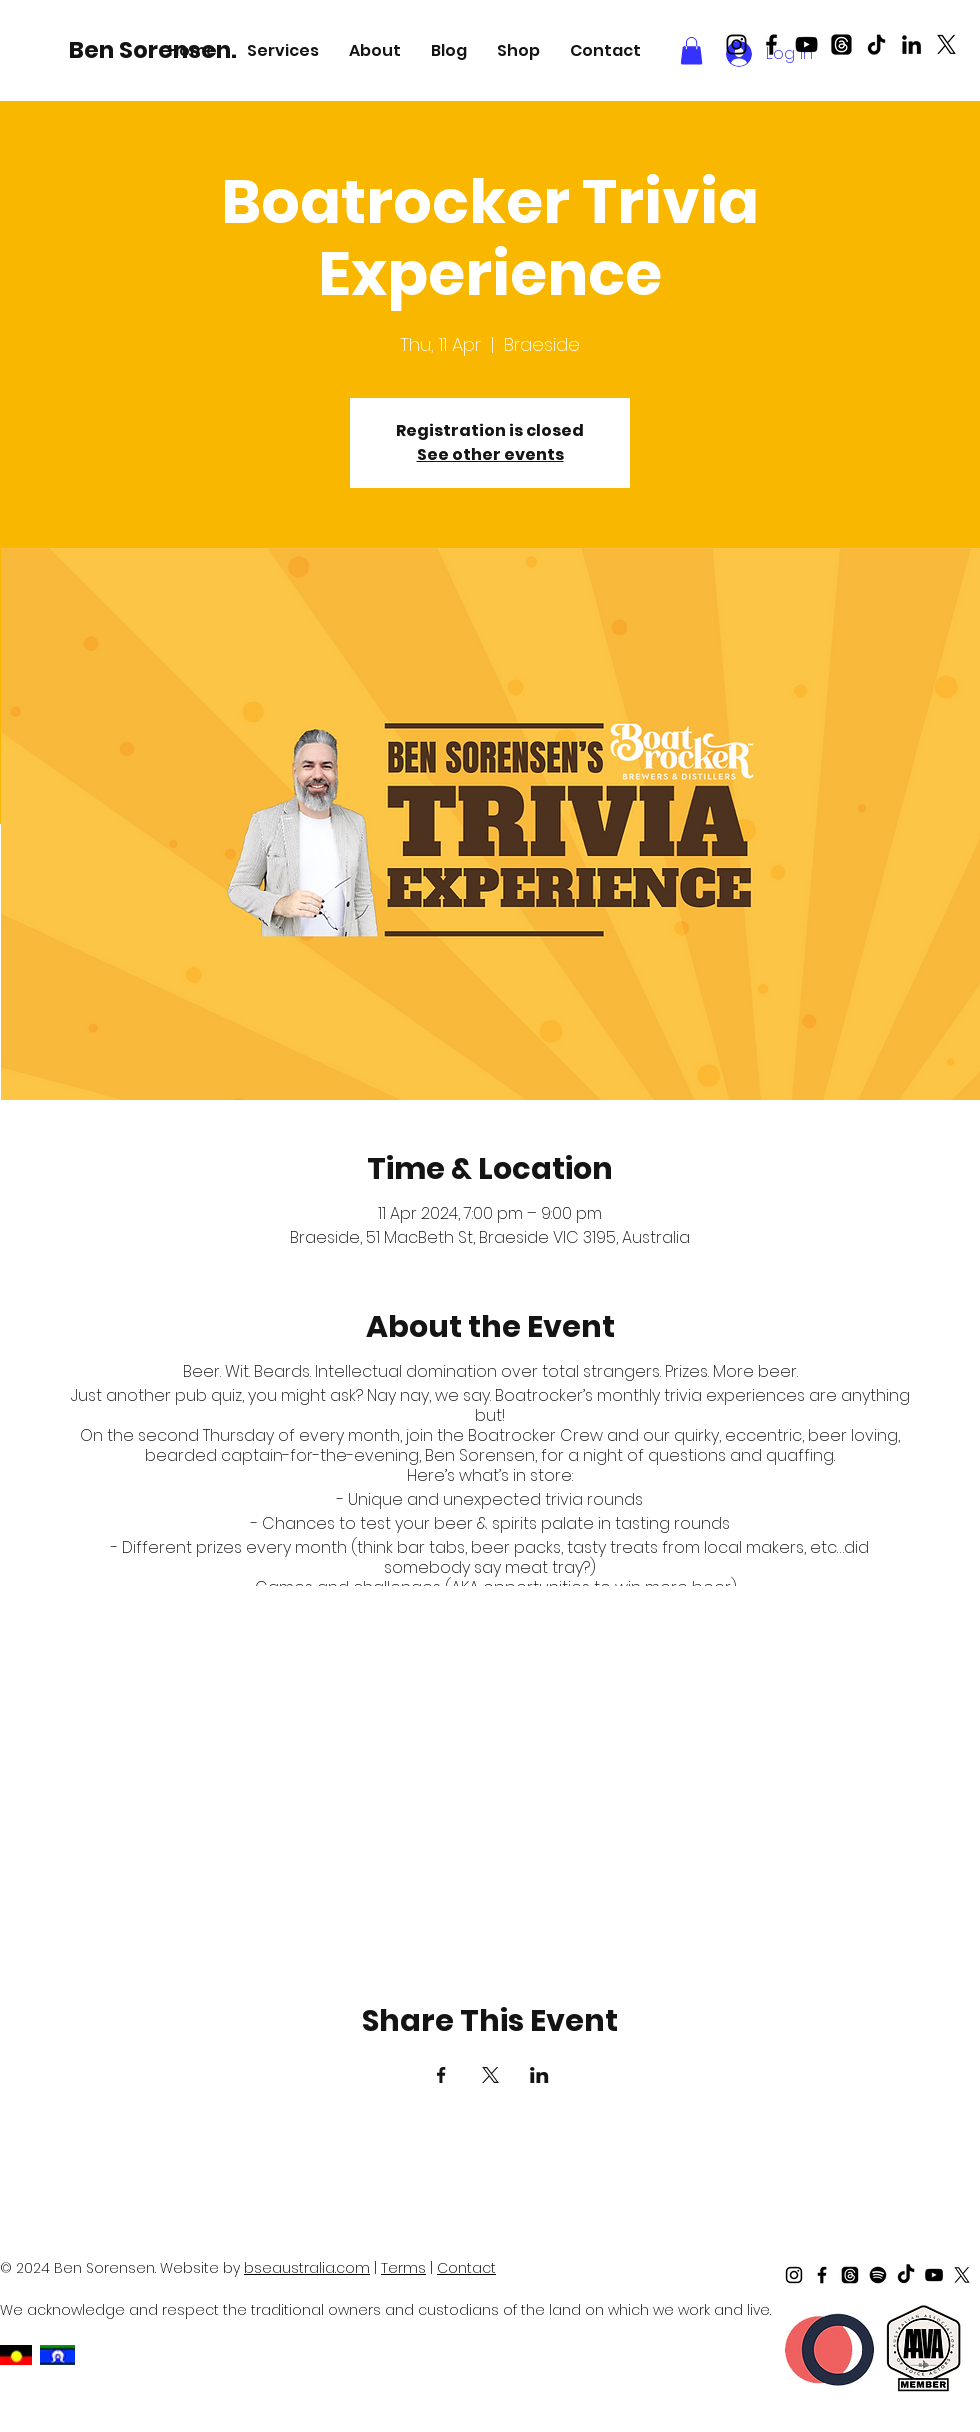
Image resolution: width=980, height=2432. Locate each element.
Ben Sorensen (480, 1455)
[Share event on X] (490, 2075)
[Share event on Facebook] (441, 2075)
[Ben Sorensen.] (156, 50)
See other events (490, 454)
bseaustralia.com (307, 2268)
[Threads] (841, 44)
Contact (466, 2268)
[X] (946, 44)
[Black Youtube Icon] (806, 44)
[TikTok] (876, 44)
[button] (283, 50)
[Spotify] (878, 2275)
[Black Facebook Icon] (771, 44)
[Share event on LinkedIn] (539, 2075)
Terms (403, 2268)
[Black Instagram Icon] (736, 44)
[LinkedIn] (911, 44)
